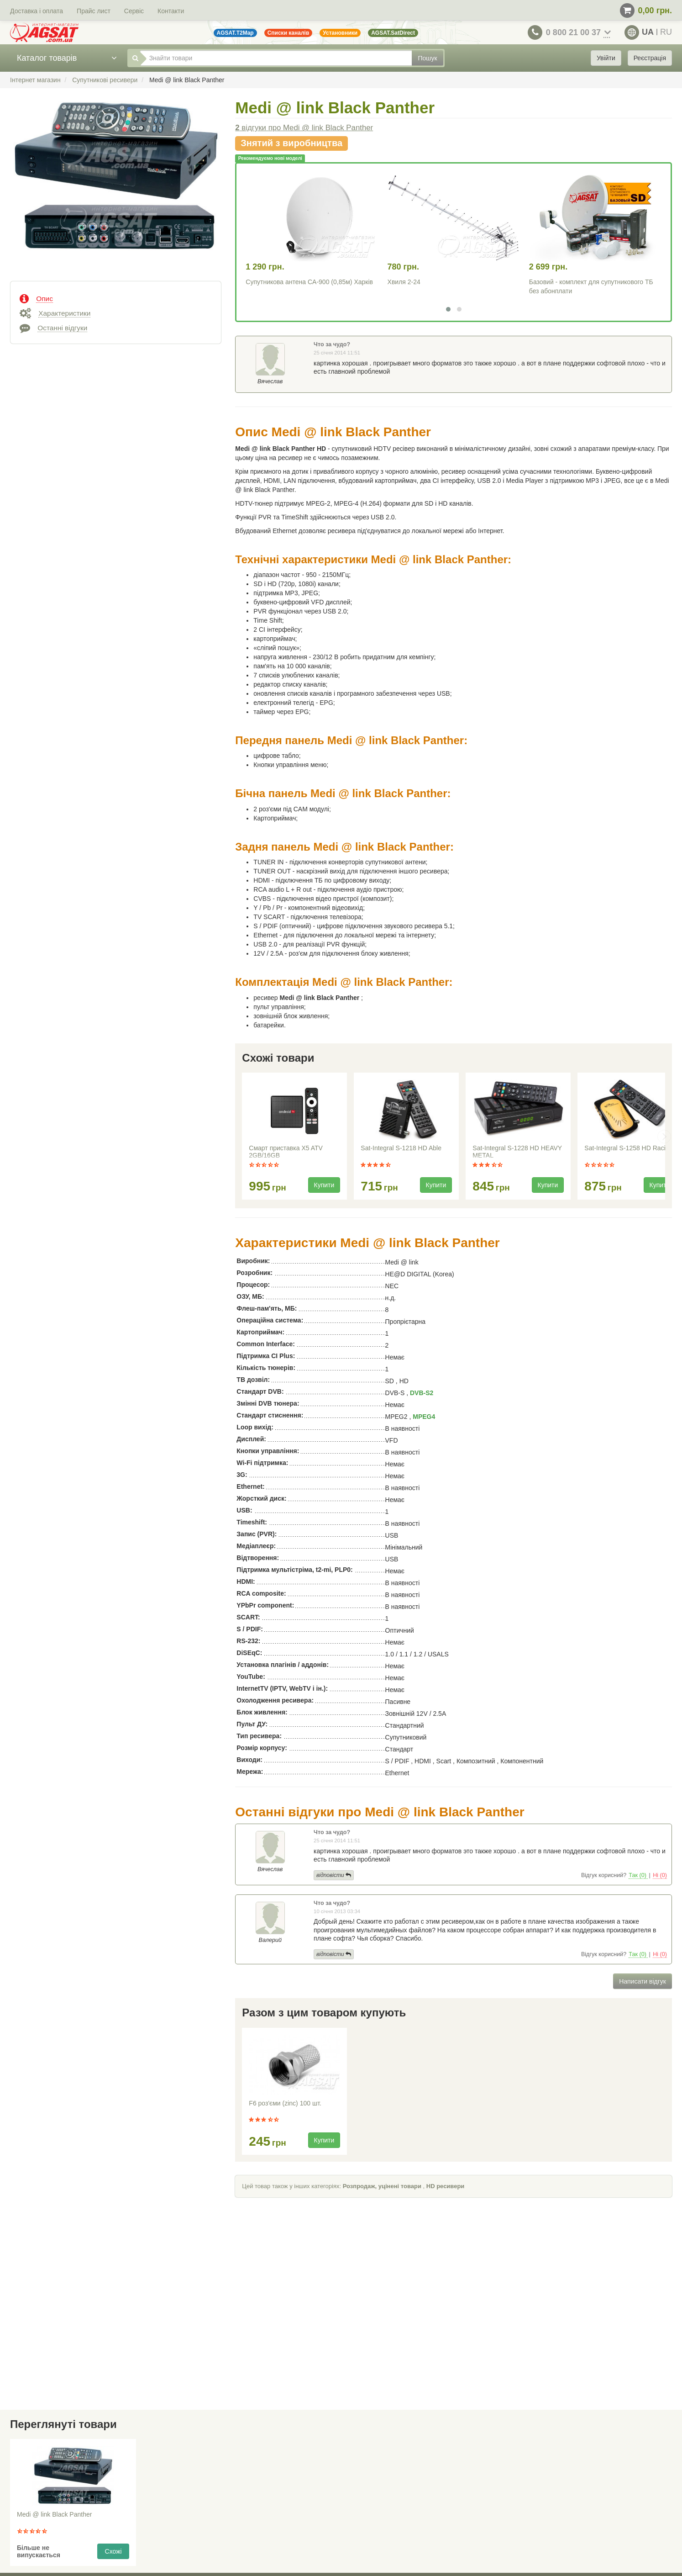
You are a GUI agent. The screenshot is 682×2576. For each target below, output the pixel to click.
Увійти (606, 58)
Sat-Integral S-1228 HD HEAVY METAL (517, 1151)
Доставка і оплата (36, 11)
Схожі (113, 2551)
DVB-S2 (421, 1392)
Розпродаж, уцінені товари (382, 2186)
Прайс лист (93, 11)
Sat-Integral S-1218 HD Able (401, 1148)
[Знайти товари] (276, 58)
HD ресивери (445, 2186)
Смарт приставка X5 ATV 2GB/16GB (286, 1151)
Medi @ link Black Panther (54, 2514)
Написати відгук (642, 1981)
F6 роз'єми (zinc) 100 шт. (285, 2103)
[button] (448, 309)
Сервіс (134, 11)
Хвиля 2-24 (404, 282)
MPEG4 (424, 1416)
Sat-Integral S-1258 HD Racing (628, 1148)
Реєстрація (650, 58)
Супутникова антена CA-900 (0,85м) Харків (309, 282)
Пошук (427, 58)
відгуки (304, 127)
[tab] (116, 298)
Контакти (170, 11)
